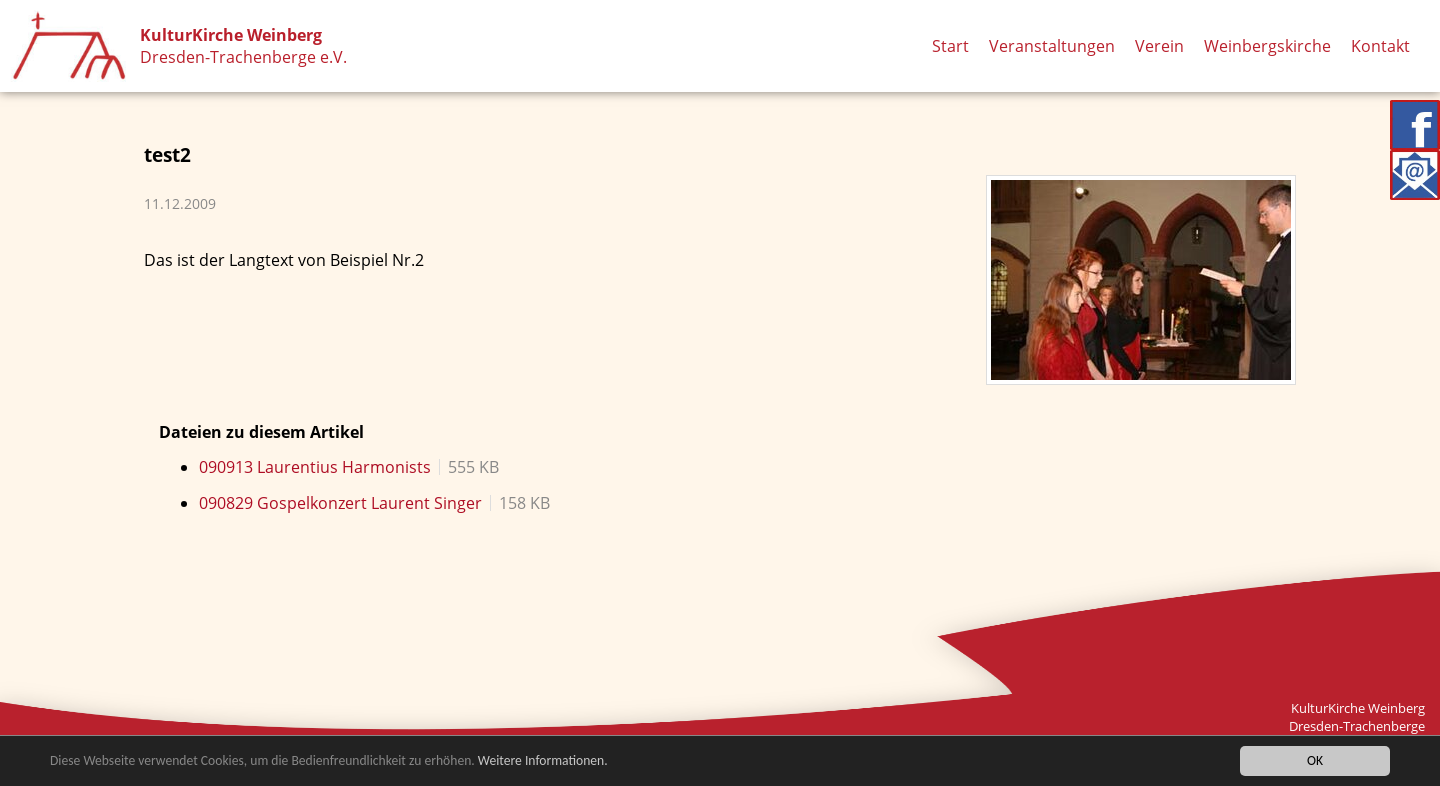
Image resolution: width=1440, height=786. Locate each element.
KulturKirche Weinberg (231, 35)
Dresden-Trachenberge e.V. (243, 57)
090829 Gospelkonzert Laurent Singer (340, 503)
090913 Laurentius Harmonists (315, 467)
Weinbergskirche (1267, 46)
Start (950, 46)
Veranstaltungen (1052, 46)
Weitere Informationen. (543, 761)
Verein (1159, 46)
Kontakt (1380, 46)
